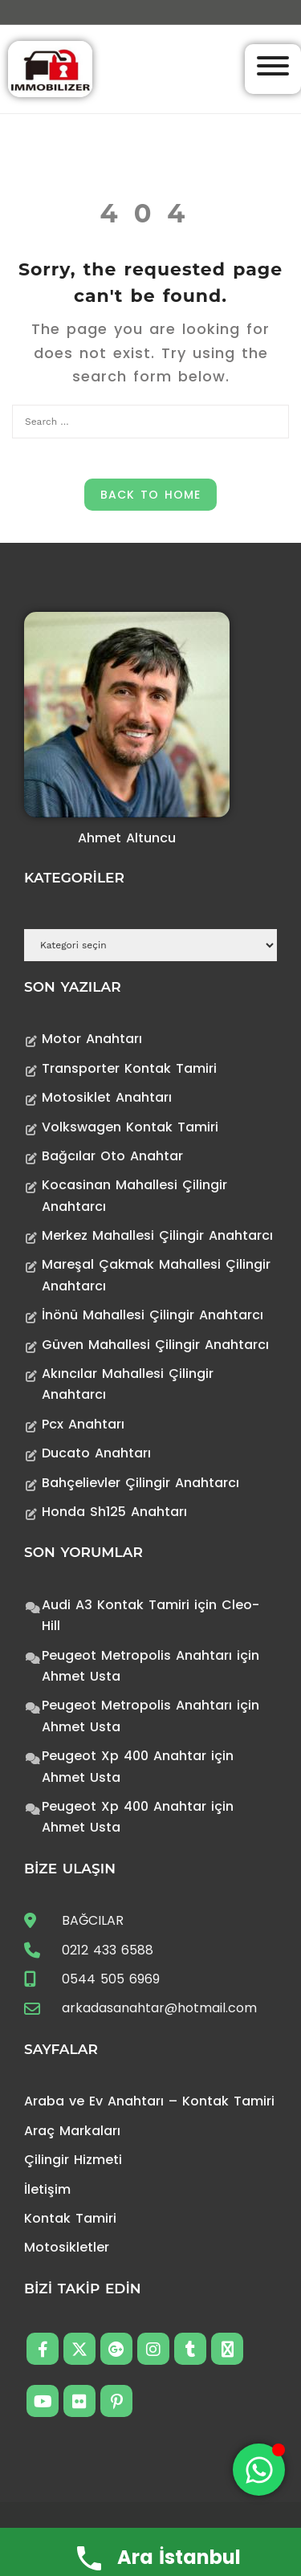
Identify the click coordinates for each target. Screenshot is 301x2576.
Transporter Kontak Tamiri (129, 1068)
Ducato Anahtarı (96, 1453)
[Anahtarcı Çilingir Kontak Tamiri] (50, 68)
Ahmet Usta (81, 1676)
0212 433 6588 (107, 1950)
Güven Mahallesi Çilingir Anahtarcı (155, 1344)
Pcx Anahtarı (83, 1424)
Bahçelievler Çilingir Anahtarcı (140, 1482)
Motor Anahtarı (92, 1038)
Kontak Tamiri (70, 2218)
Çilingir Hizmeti (73, 2159)
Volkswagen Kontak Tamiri (130, 1127)
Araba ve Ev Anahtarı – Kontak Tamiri (149, 2101)
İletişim (47, 2189)
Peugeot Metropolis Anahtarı (137, 1655)
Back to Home (150, 495)
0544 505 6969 (111, 1979)
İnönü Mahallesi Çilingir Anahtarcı (152, 1315)
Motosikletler (66, 2247)
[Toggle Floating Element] (259, 2470)
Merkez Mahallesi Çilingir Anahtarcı (157, 1235)
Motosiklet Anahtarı (107, 1097)
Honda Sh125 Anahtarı (114, 1511)
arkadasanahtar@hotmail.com (159, 2008)
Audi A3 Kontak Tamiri (115, 1605)
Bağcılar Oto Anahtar (112, 1156)
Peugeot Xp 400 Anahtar (124, 1756)
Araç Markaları (72, 2131)
